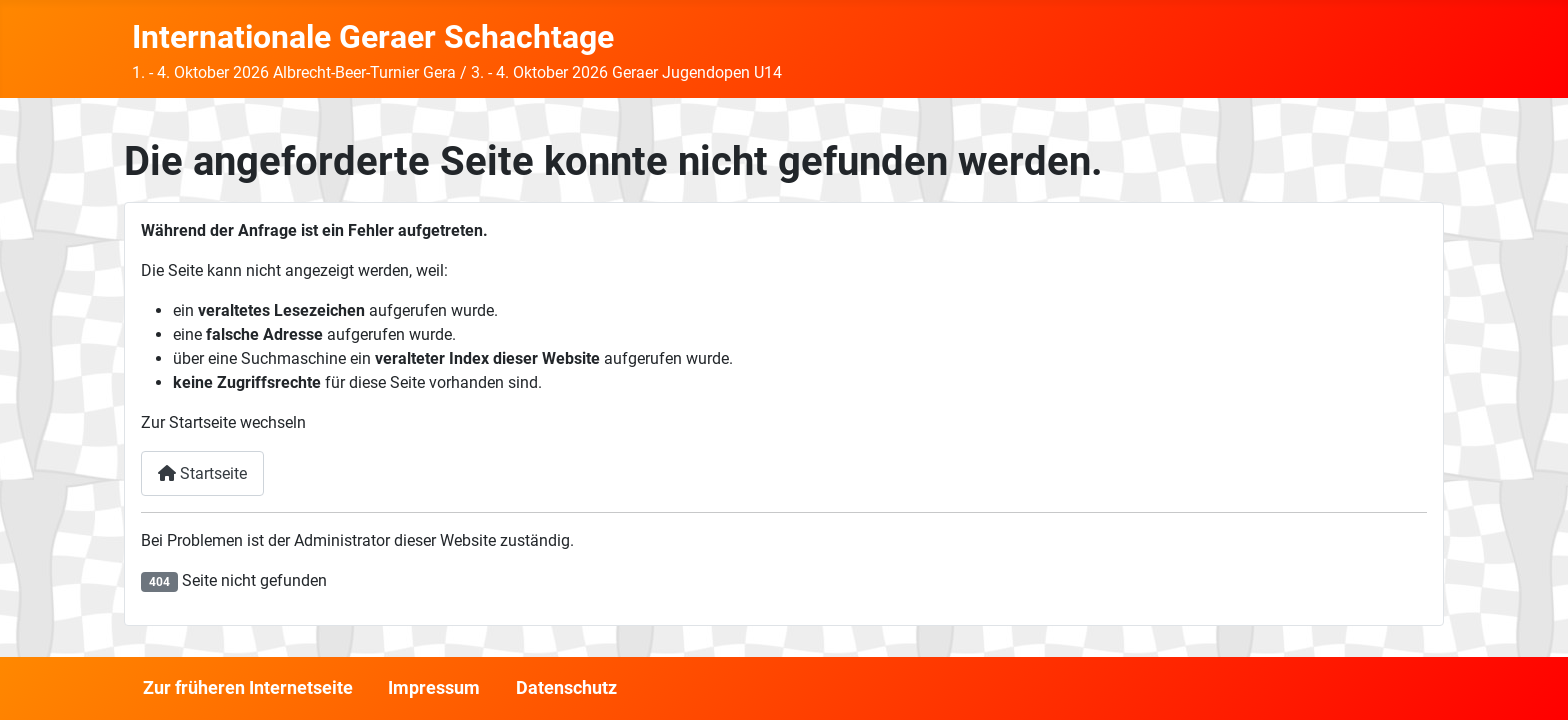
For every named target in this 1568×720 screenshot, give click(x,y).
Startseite (202, 473)
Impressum (434, 688)
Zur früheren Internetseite (248, 688)
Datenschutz (566, 688)
